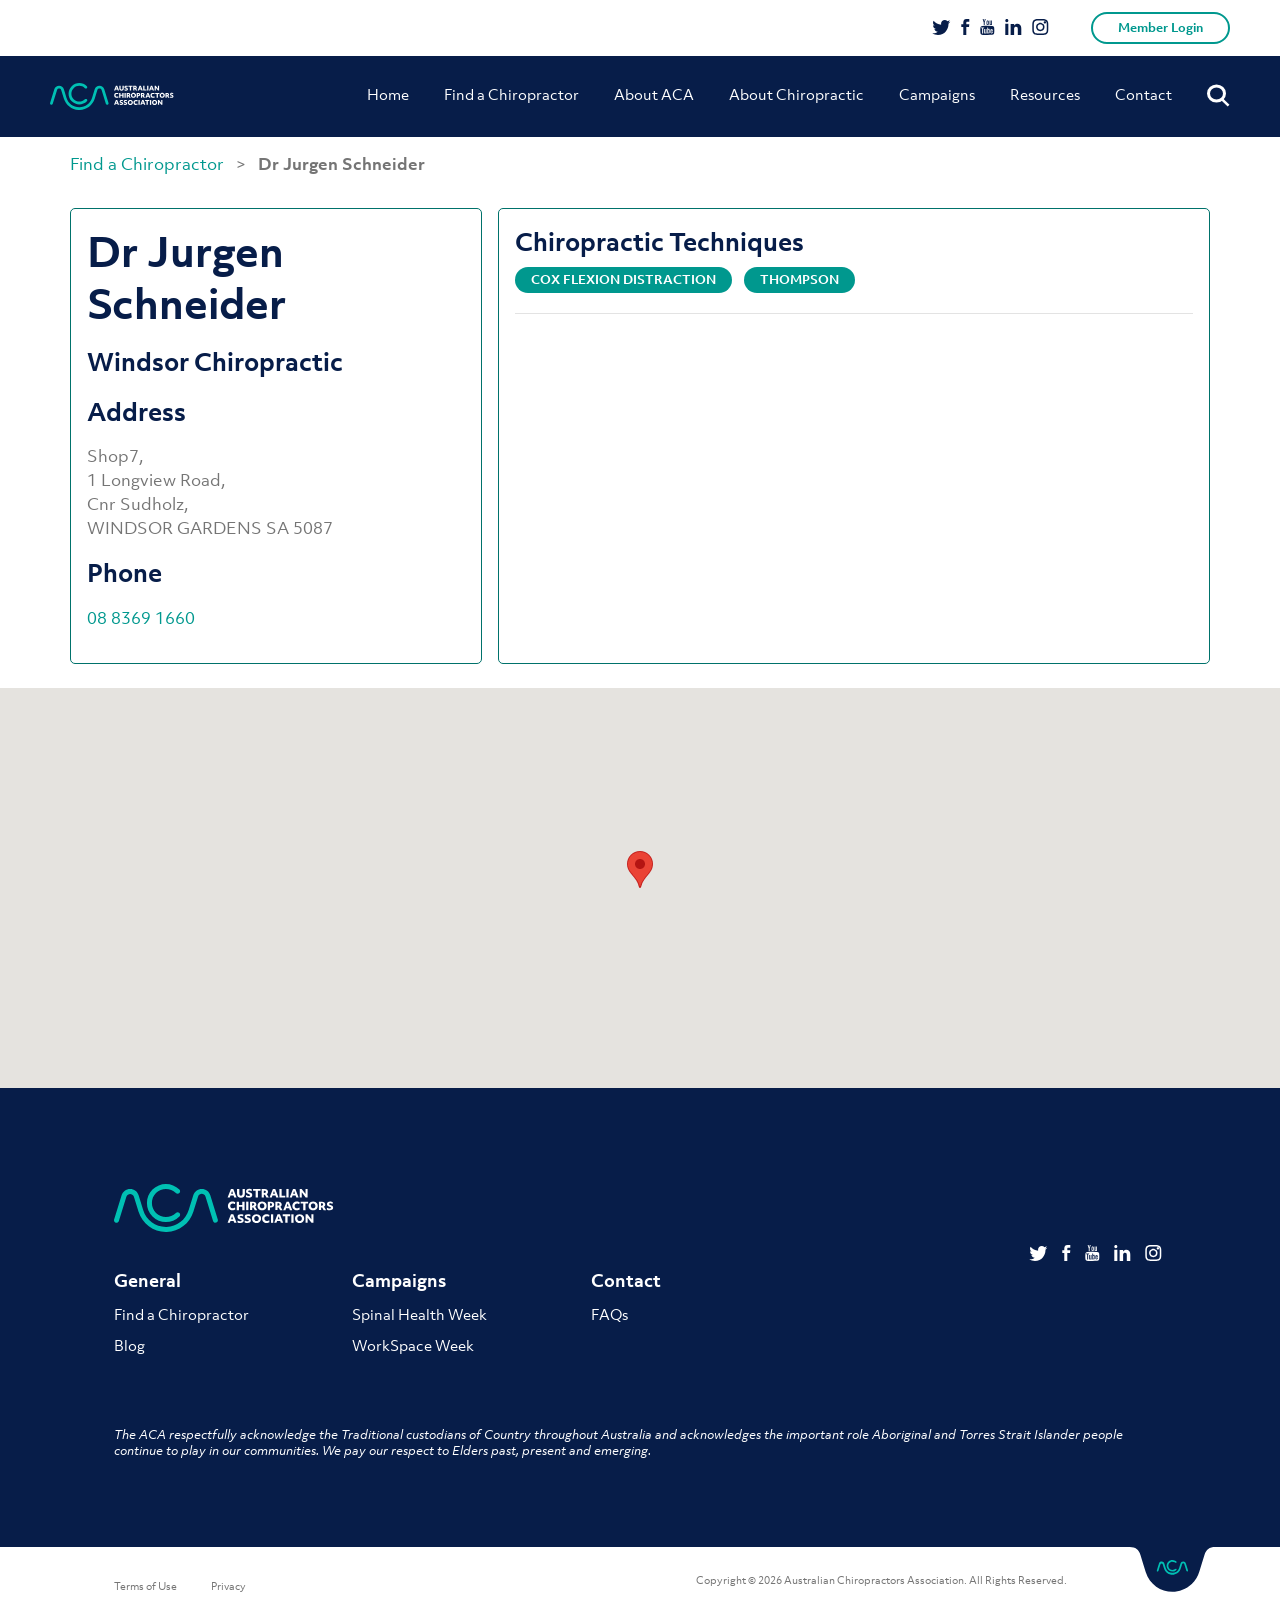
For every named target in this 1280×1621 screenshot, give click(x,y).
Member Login (1160, 27)
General (147, 1280)
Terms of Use (145, 1586)
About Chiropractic (796, 94)
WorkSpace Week (413, 1345)
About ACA (654, 94)
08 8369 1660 (141, 618)
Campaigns (937, 94)
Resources (1045, 94)
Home (388, 94)
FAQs (609, 1314)
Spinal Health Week (419, 1314)
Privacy (228, 1586)
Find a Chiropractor (511, 94)
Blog (129, 1345)
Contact (1143, 94)
